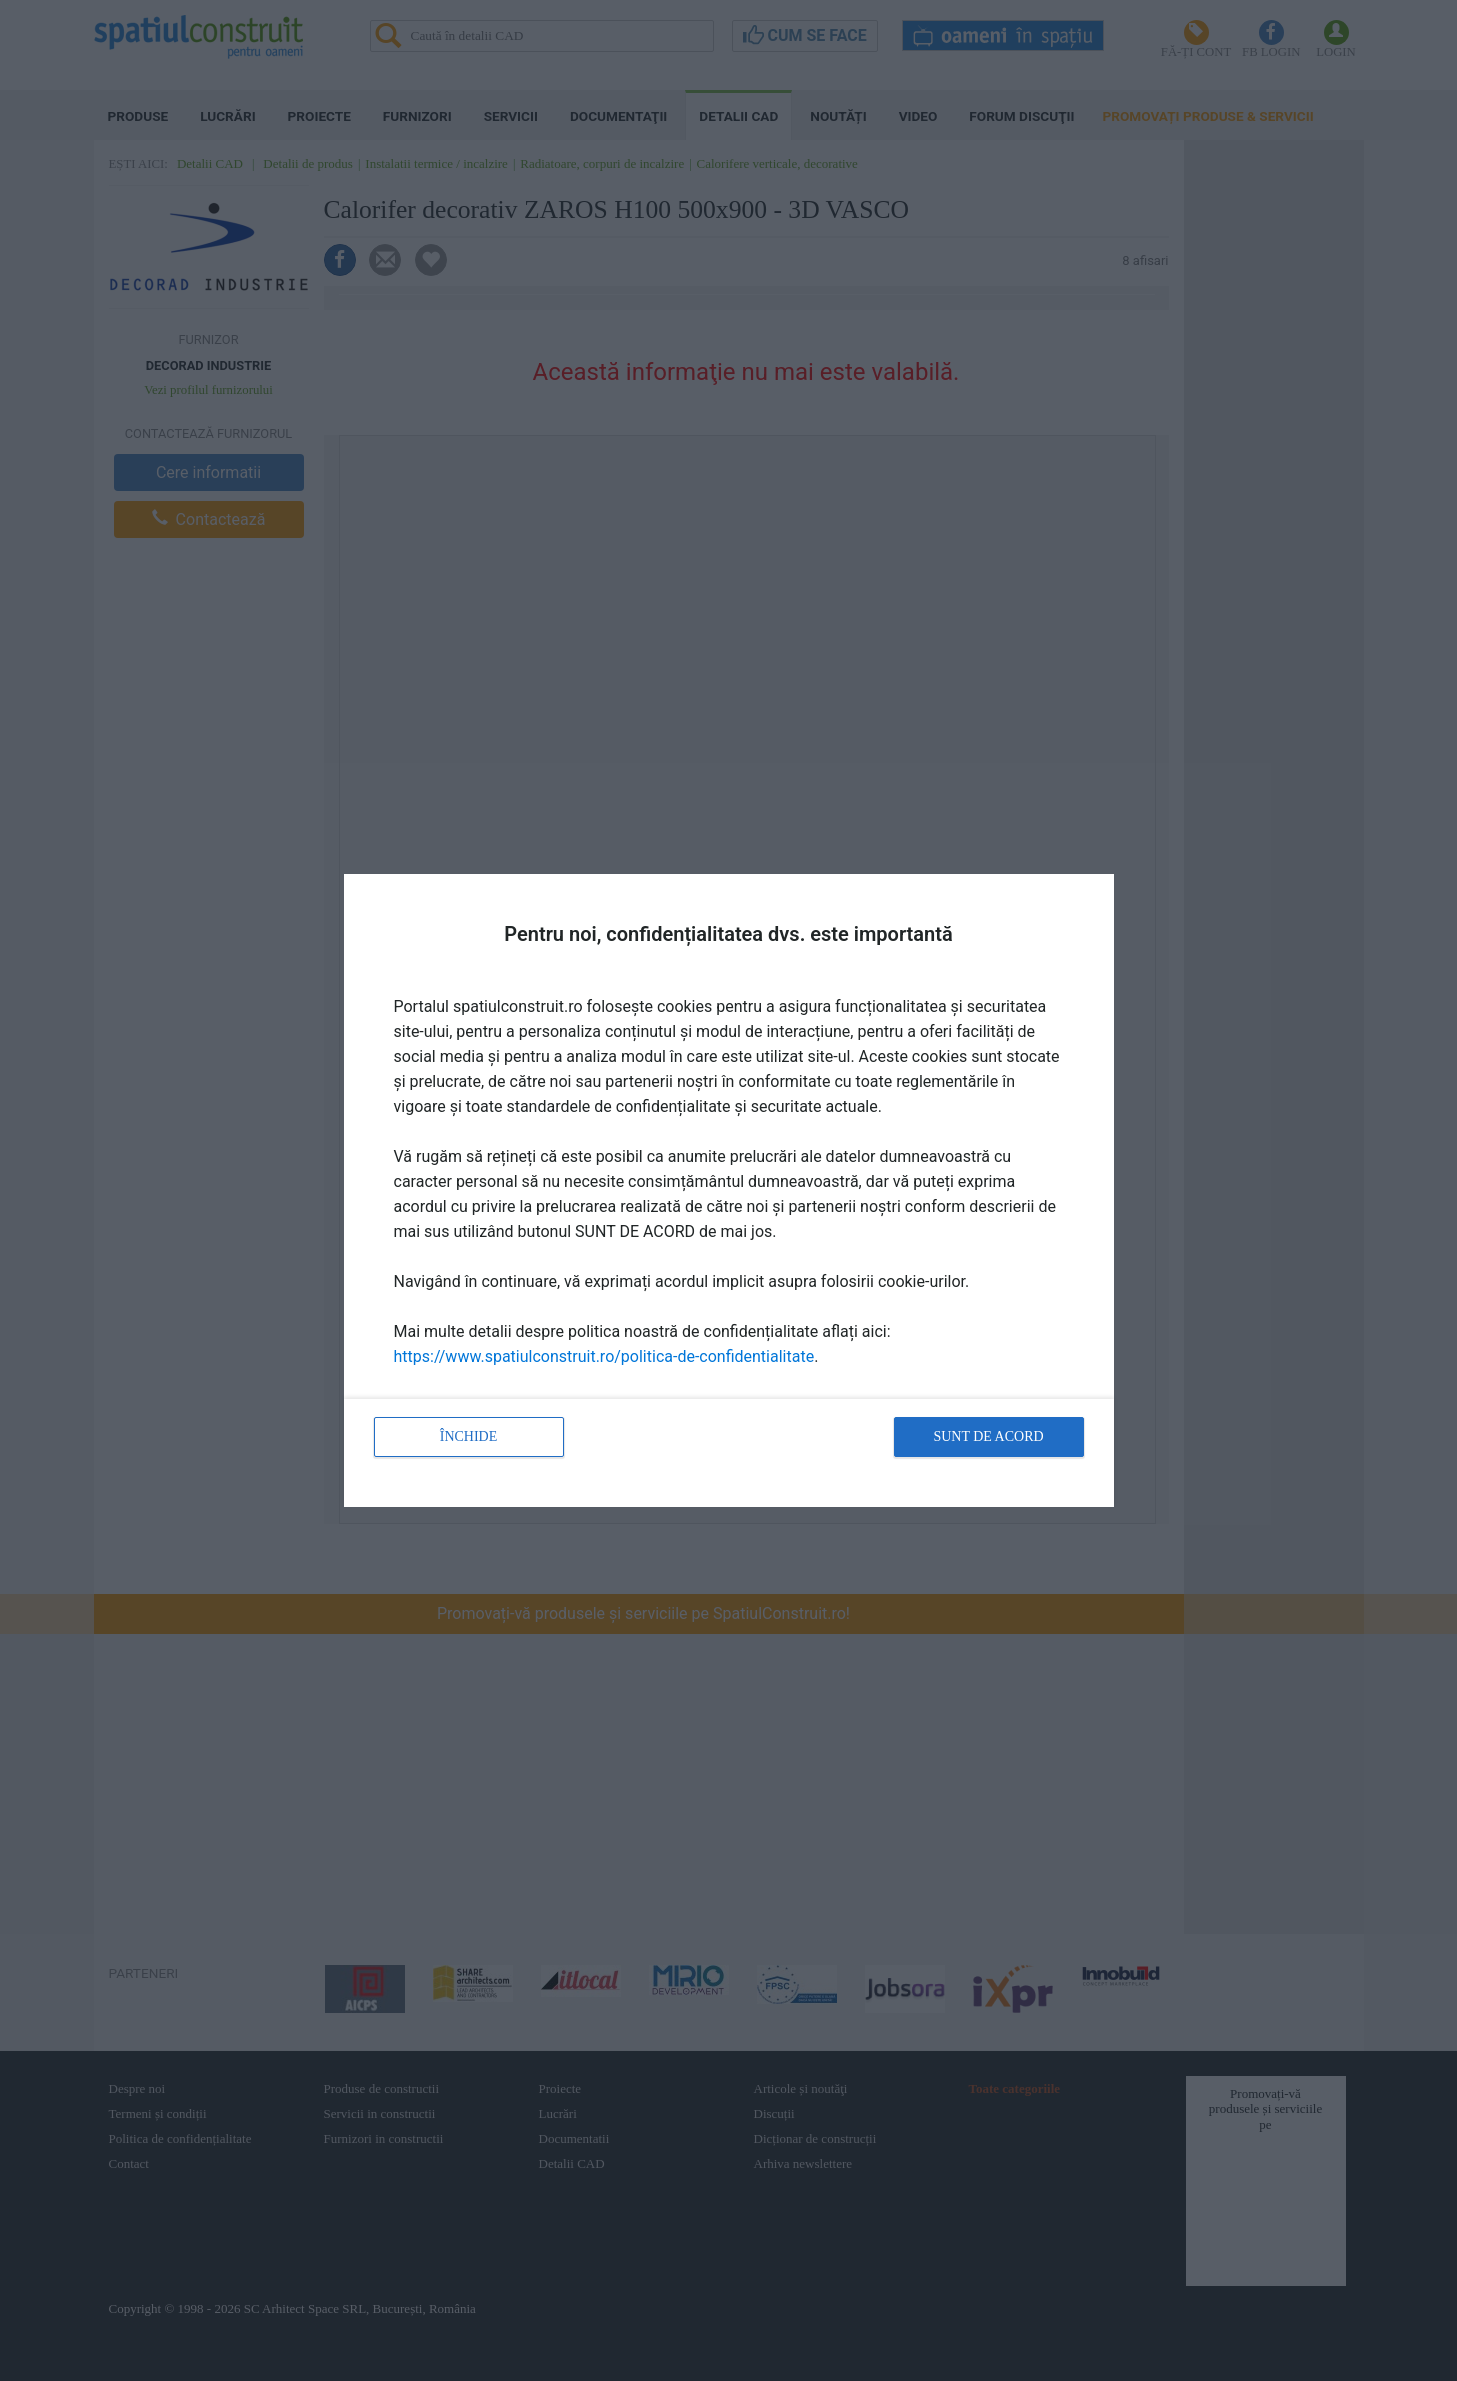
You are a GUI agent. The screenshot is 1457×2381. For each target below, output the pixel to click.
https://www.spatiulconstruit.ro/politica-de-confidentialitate (604, 1356)
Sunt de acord (988, 1436)
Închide (469, 1436)
